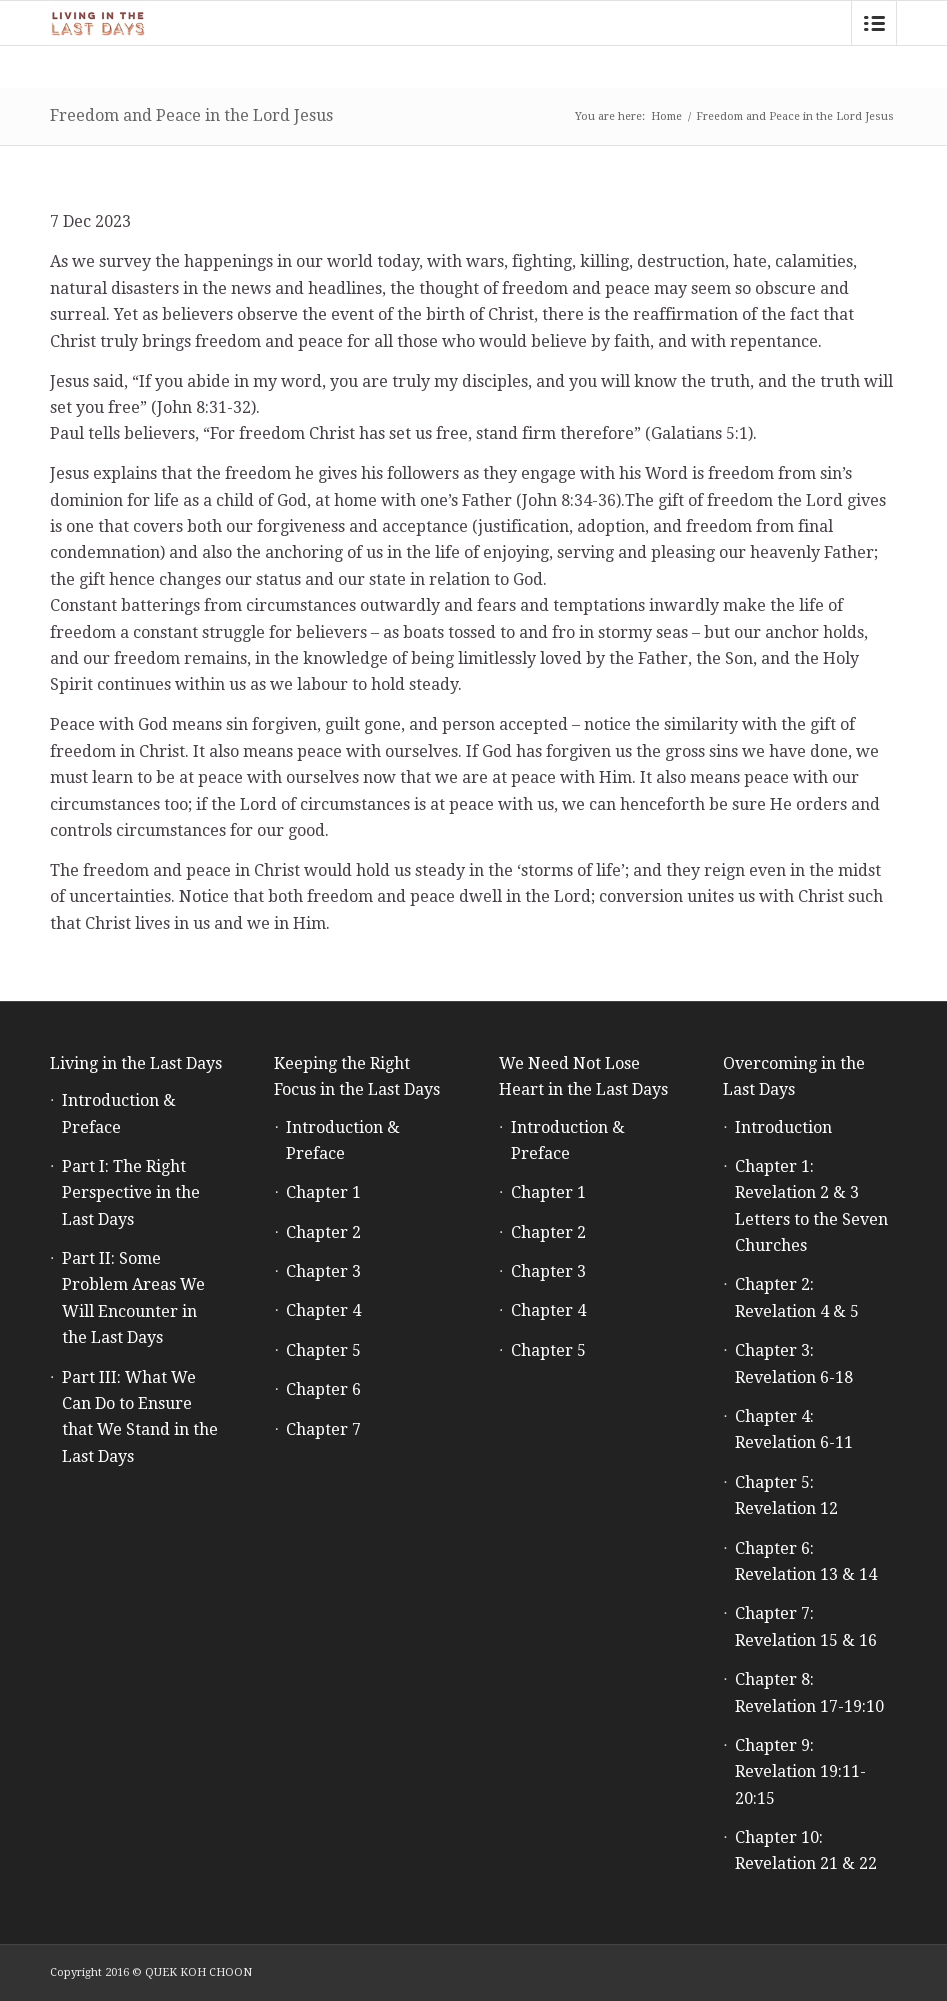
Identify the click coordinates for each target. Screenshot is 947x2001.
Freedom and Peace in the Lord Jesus (191, 115)
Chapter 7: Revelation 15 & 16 (806, 1626)
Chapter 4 (323, 1310)
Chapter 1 (323, 1192)
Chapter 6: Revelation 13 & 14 (806, 1561)
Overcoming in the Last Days (794, 1076)
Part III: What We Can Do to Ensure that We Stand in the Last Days (140, 1417)
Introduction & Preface (119, 1113)
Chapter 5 (323, 1350)
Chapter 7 (323, 1429)
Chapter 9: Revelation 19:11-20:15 (800, 1772)
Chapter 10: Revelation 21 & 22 (806, 1850)
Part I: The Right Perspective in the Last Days (131, 1193)
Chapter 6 (323, 1389)
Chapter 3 (323, 1271)
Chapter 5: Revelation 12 (786, 1495)
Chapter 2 (323, 1232)
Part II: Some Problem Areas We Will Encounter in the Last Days (133, 1298)
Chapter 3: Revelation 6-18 (794, 1363)
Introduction (783, 1127)
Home (666, 116)
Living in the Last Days (136, 1063)
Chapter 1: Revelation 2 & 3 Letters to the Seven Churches (811, 1206)
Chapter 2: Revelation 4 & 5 (797, 1297)
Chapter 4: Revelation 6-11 (794, 1429)
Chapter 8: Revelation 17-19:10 (809, 1692)
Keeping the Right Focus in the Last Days (357, 1076)
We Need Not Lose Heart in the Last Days (583, 1076)
